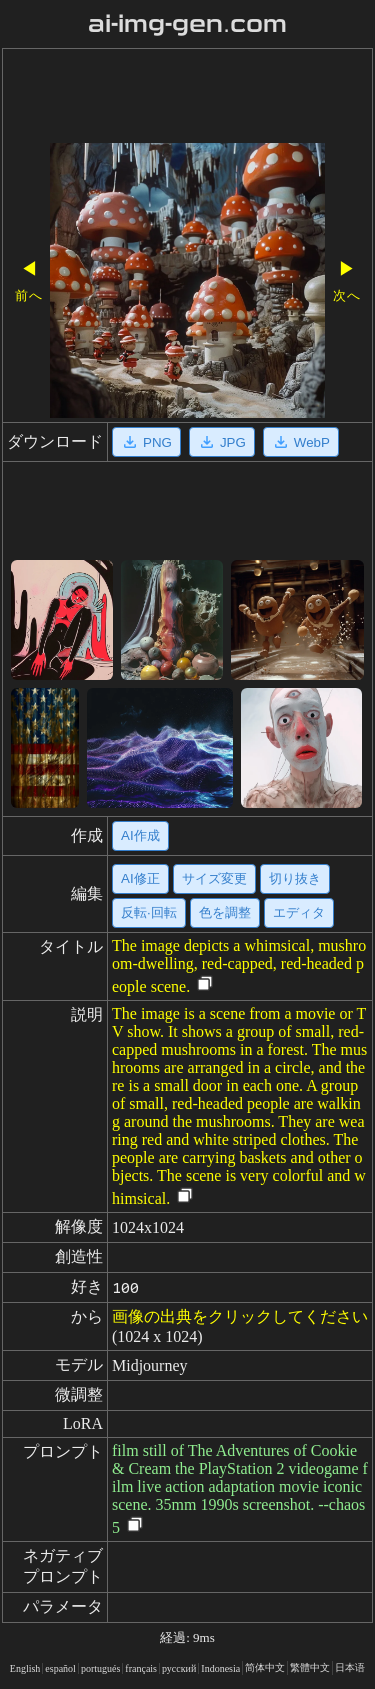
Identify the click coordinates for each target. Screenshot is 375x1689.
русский (179, 1668)
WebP (301, 442)
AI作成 (140, 835)
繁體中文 (310, 1667)
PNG (146, 442)
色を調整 (225, 912)
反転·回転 (149, 912)
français (141, 1668)
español (60, 1668)
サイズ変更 (214, 878)
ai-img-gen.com (187, 24)
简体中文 (265, 1667)
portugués (100, 1668)
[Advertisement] (187, 98)
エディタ (299, 912)
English (25, 1668)
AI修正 (140, 878)
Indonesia (220, 1668)
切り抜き (295, 878)
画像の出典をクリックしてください (240, 1316)
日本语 (350, 1667)
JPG (222, 442)
